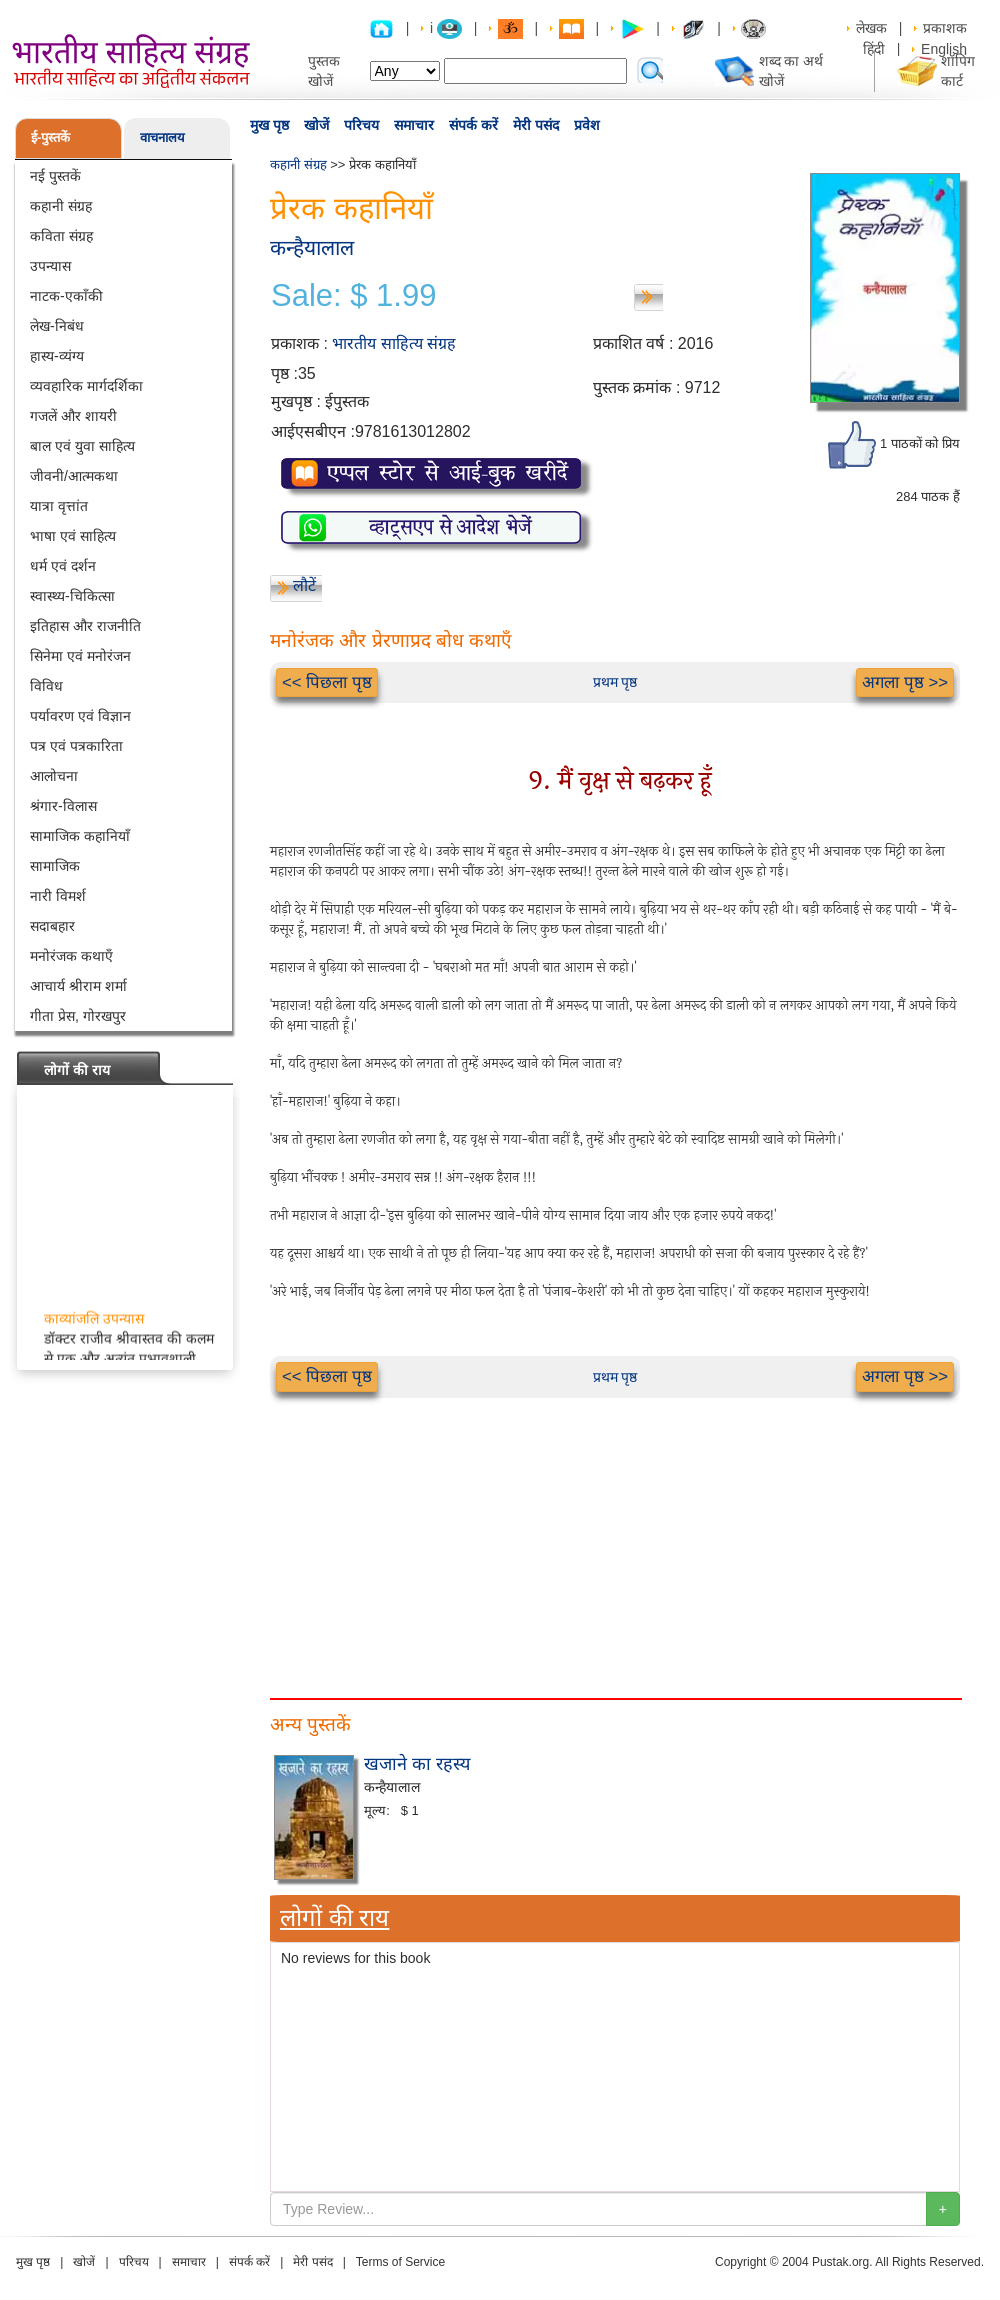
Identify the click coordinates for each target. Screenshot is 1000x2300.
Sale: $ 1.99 (353, 296)
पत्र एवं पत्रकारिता (76, 746)
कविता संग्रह (61, 236)
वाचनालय (162, 137)
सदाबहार (52, 926)
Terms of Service (400, 2262)
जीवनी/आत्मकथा (74, 476)
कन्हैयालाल (312, 247)
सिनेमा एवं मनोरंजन (80, 656)
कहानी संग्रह (61, 206)
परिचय (361, 125)
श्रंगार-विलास (63, 806)
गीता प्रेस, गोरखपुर (78, 1016)
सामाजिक (55, 866)
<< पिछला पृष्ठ (327, 682)
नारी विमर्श (58, 896)
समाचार (414, 125)
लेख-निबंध (57, 326)
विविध (46, 686)
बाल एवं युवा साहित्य (82, 446)
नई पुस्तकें (55, 176)
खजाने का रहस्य (417, 1764)
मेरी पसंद (536, 125)
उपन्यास (50, 266)
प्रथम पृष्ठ (615, 682)
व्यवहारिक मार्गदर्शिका (86, 386)
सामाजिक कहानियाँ (80, 836)
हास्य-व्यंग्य (57, 356)
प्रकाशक (945, 28)
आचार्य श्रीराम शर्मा (78, 986)
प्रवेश (587, 125)
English (944, 49)
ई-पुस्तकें (50, 137)
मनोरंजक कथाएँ (71, 956)
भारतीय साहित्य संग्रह (394, 343)
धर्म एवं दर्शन (63, 566)
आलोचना (54, 776)
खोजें (316, 125)
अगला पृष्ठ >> (905, 682)
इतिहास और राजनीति (85, 626)
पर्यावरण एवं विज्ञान (80, 716)
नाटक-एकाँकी (66, 296)
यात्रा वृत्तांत (59, 506)
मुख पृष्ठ (269, 125)
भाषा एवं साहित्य (73, 536)
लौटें (304, 585)
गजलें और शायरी (73, 416)
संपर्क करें (473, 125)
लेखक (871, 28)
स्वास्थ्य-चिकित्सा (72, 596)
